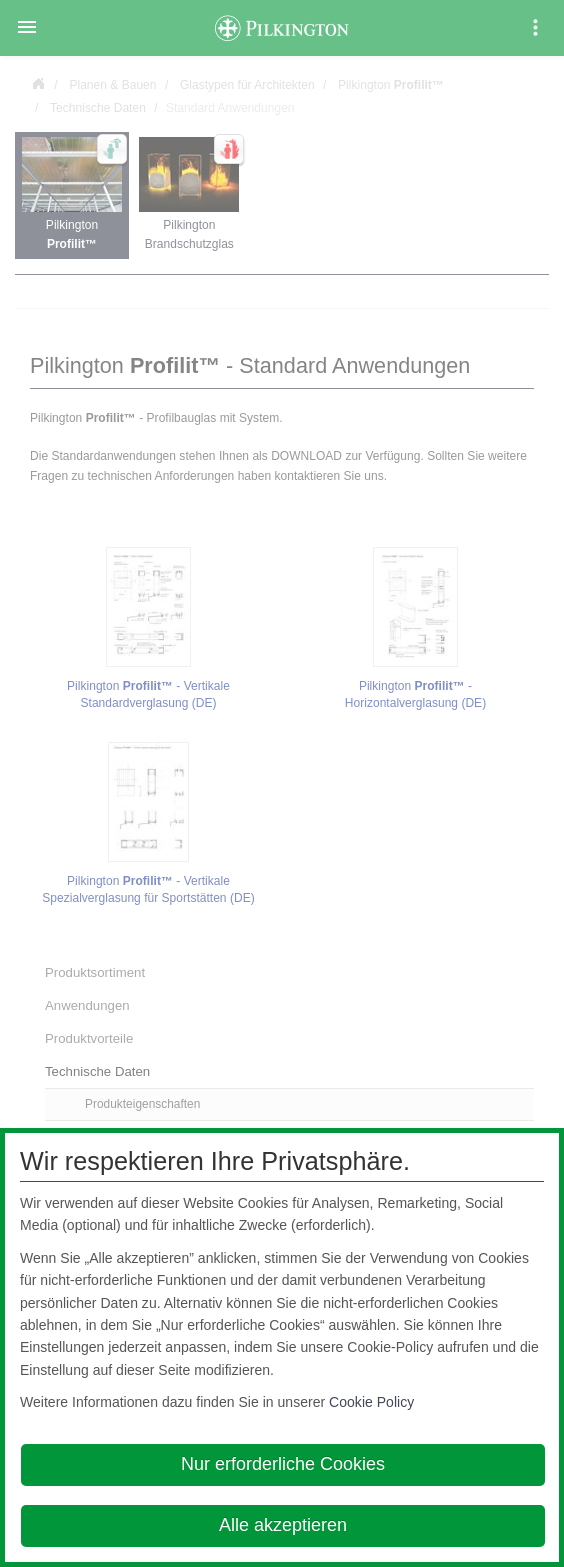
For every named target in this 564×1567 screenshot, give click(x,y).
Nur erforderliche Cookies (283, 1464)
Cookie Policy (371, 1402)
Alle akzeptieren (283, 1525)
